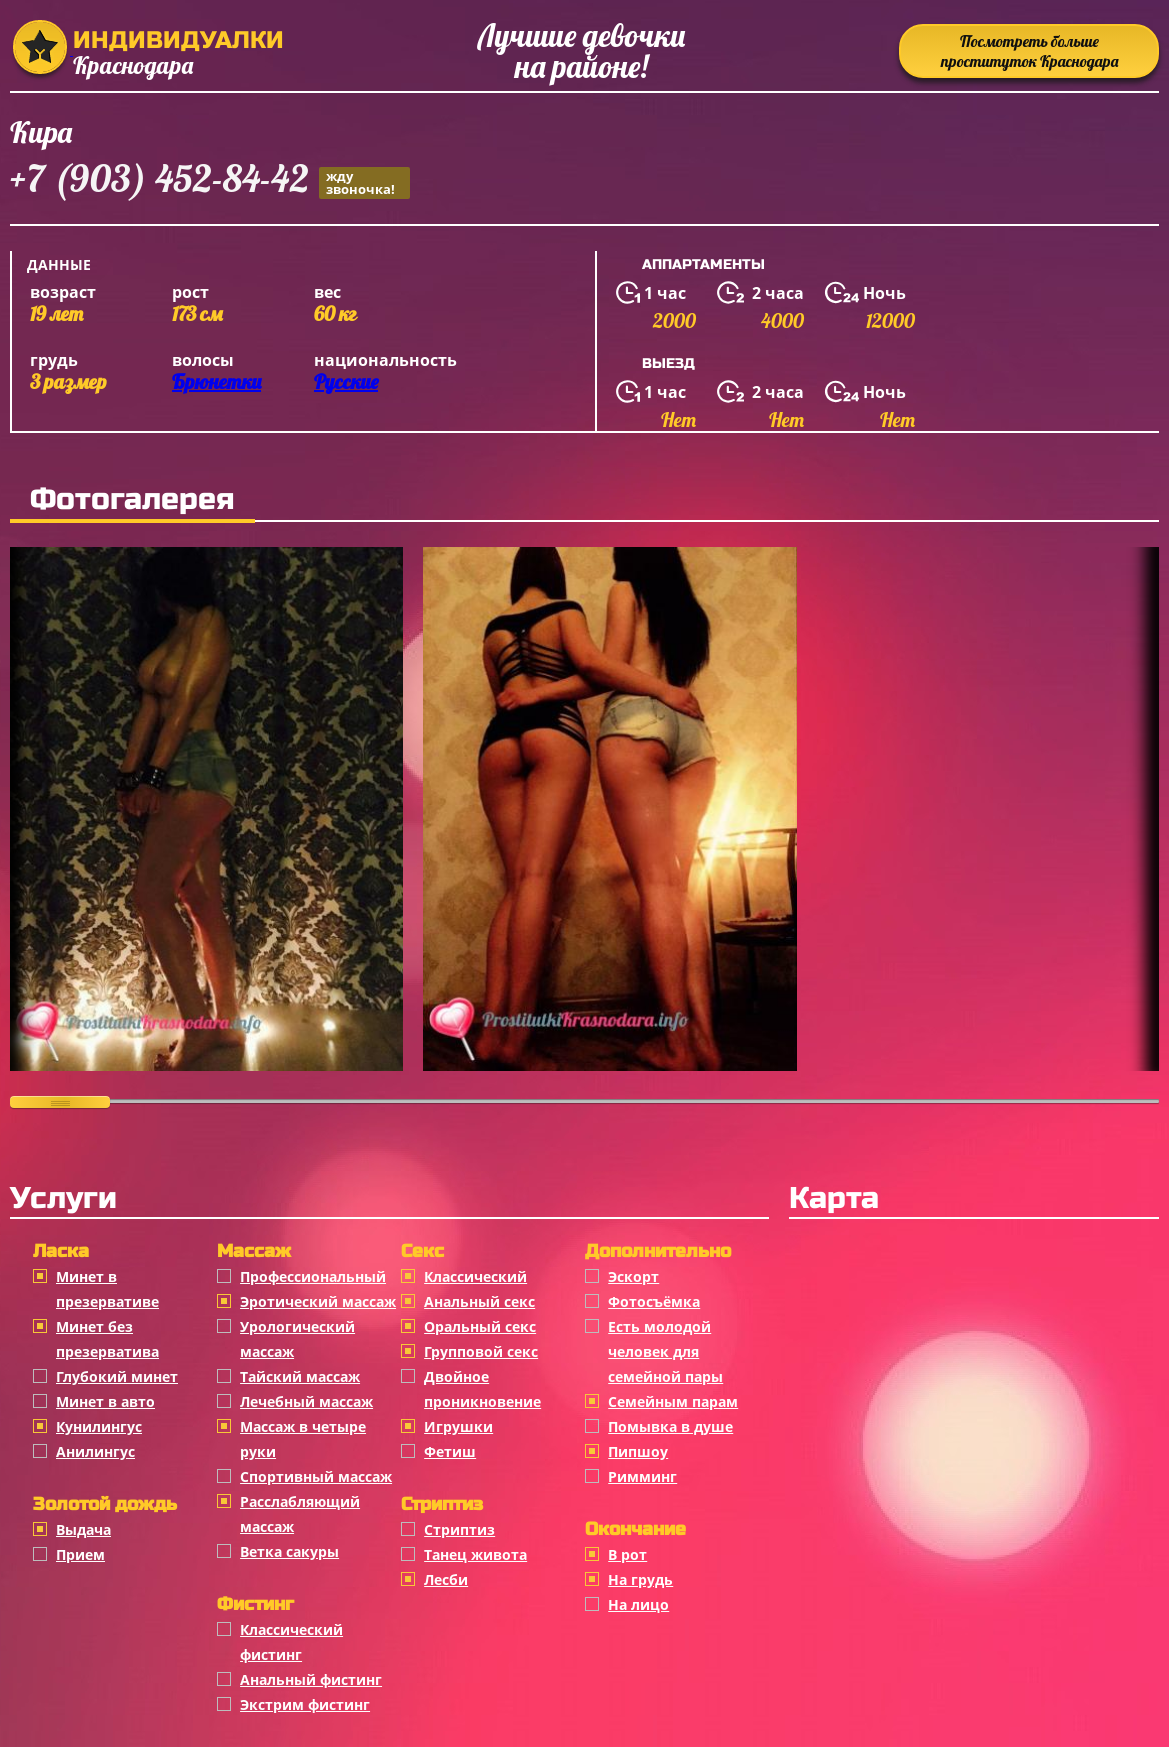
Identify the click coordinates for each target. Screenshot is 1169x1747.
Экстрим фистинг (305, 1704)
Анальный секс (479, 1301)
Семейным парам (673, 1401)
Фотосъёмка (654, 1301)
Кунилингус (99, 1426)
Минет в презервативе (107, 1289)
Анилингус (95, 1451)
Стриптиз (459, 1529)
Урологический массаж (297, 1339)
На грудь (640, 1579)
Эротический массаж (318, 1301)
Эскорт (633, 1276)
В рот (627, 1554)
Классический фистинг (291, 1642)
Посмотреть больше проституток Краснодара (1029, 51)
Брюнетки (216, 381)
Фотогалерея (132, 499)
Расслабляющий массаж (300, 1514)
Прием (80, 1554)
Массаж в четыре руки (303, 1439)
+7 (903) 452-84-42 (210, 181)
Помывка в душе (670, 1426)
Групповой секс (481, 1351)
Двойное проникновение (482, 1389)
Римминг (642, 1476)
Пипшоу (638, 1451)
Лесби (446, 1579)
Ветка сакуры (289, 1551)
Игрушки (458, 1426)
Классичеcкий (475, 1276)
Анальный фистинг (311, 1679)
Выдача (83, 1529)
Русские (346, 381)
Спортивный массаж (316, 1476)
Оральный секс (480, 1326)
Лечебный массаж (306, 1401)
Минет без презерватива (107, 1339)
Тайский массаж (300, 1376)
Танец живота (475, 1554)
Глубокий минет (117, 1376)
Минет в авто (105, 1401)
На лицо (638, 1604)
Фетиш (450, 1451)
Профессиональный (313, 1276)
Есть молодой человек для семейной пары (665, 1351)
